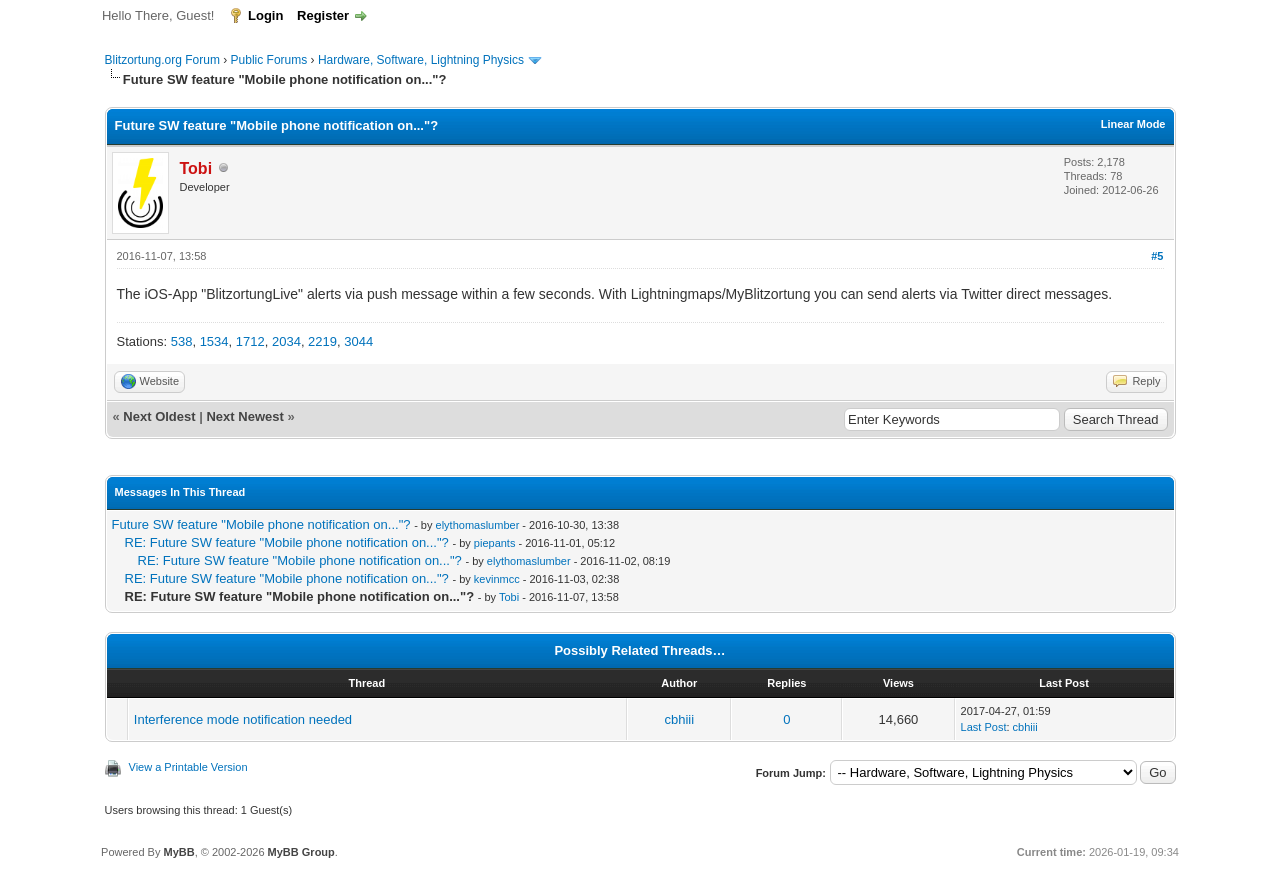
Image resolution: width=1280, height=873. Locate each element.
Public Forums (269, 60)
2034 (286, 341)
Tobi (509, 597)
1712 (250, 341)
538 (182, 341)
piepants (495, 543)
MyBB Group (301, 852)
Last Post (984, 727)
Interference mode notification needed (243, 719)
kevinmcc (497, 579)
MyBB (178, 852)
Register (323, 15)
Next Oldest (159, 416)
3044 (358, 341)
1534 (214, 341)
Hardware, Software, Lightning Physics (421, 60)
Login (265, 15)
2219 (322, 341)
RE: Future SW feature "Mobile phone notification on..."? (287, 542)
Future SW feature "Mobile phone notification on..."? (261, 524)
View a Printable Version (188, 767)
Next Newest (244, 416)
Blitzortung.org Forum (162, 60)
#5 (1157, 256)
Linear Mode (1133, 124)
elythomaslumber (478, 525)
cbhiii (680, 719)
